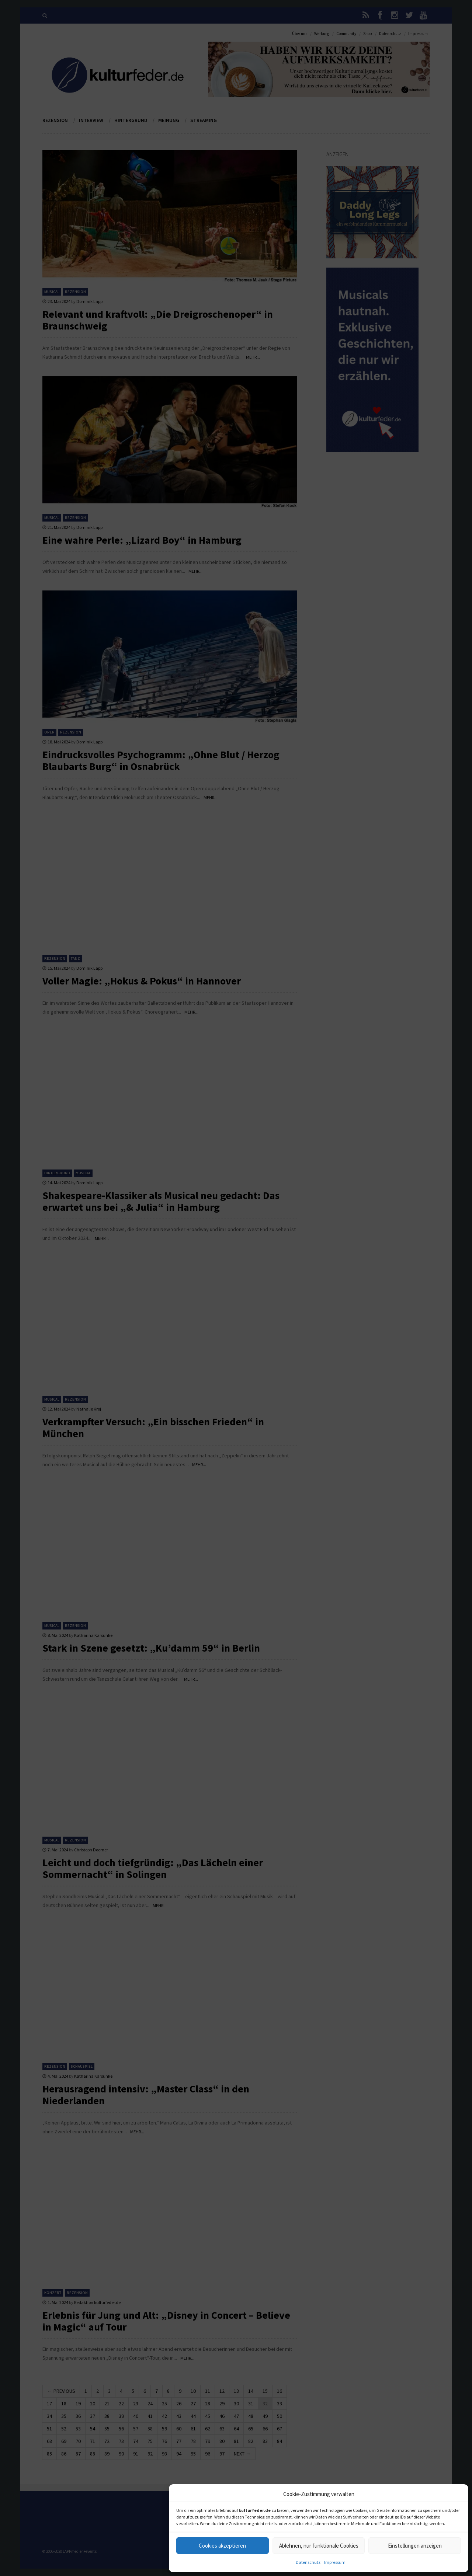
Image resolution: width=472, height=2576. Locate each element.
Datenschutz (308, 2562)
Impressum (335, 2562)
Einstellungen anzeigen (415, 2545)
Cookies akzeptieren (222, 2545)
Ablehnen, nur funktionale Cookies (318, 2545)
